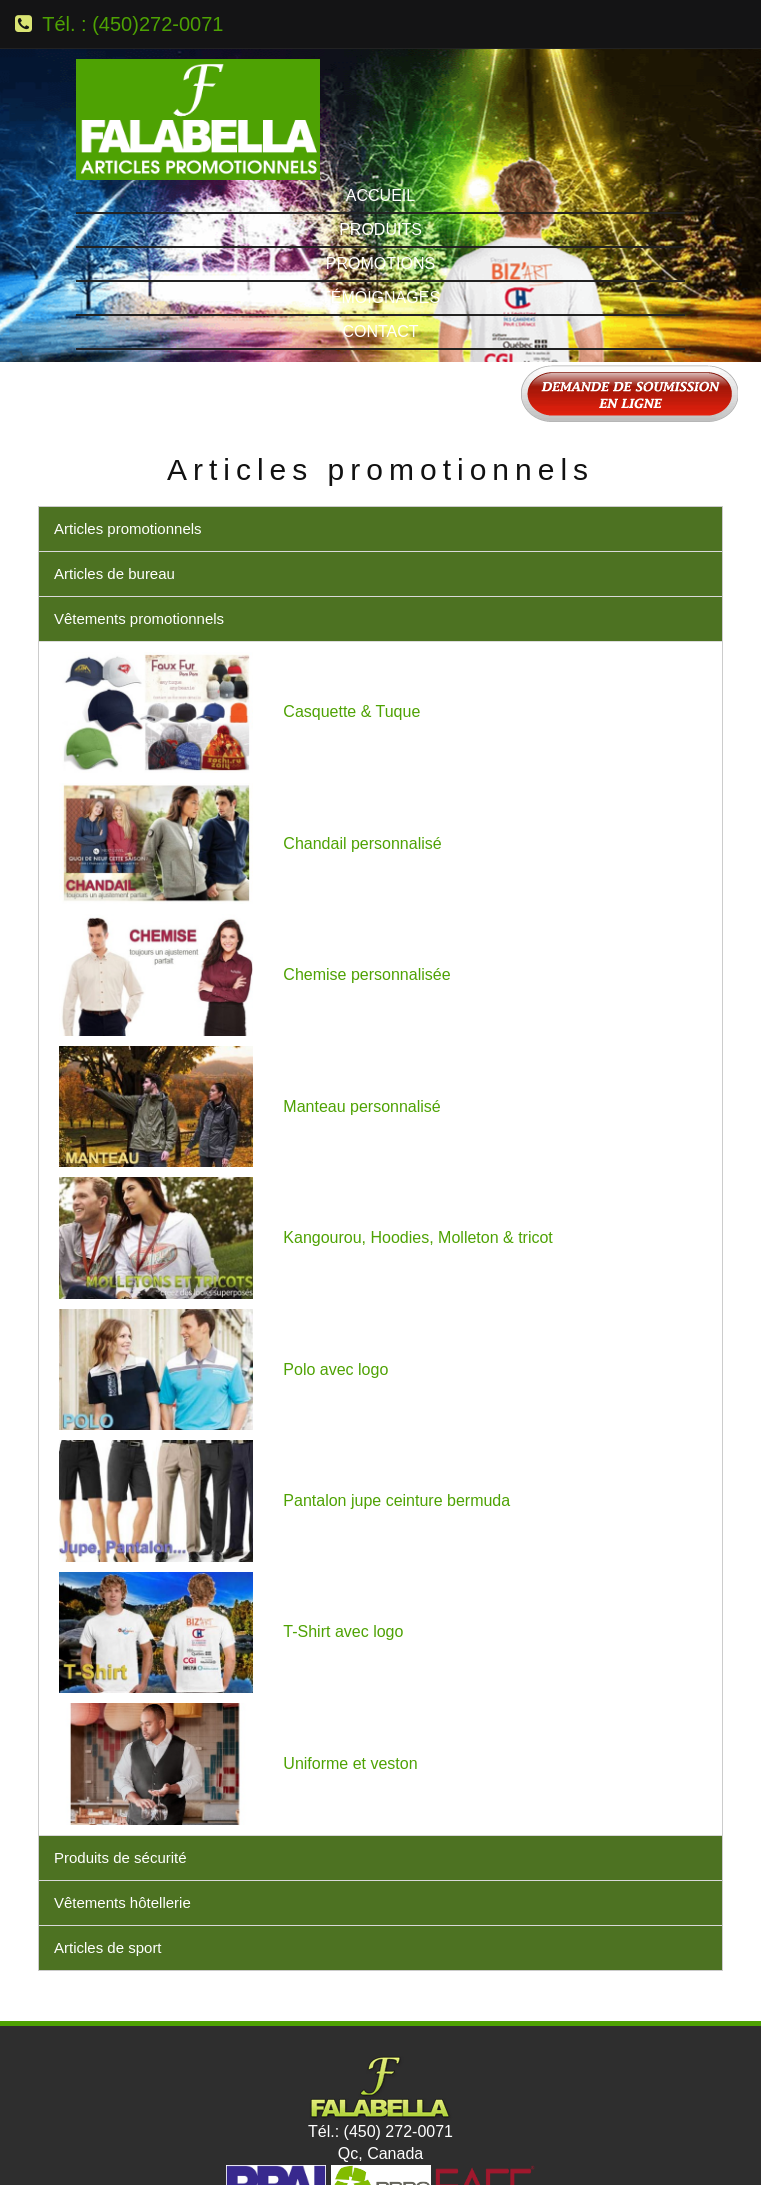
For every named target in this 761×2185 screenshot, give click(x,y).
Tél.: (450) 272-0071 (380, 2015)
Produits (380, 113)
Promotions (380, 147)
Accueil (380, 79)
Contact (380, 215)
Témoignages (380, 181)
